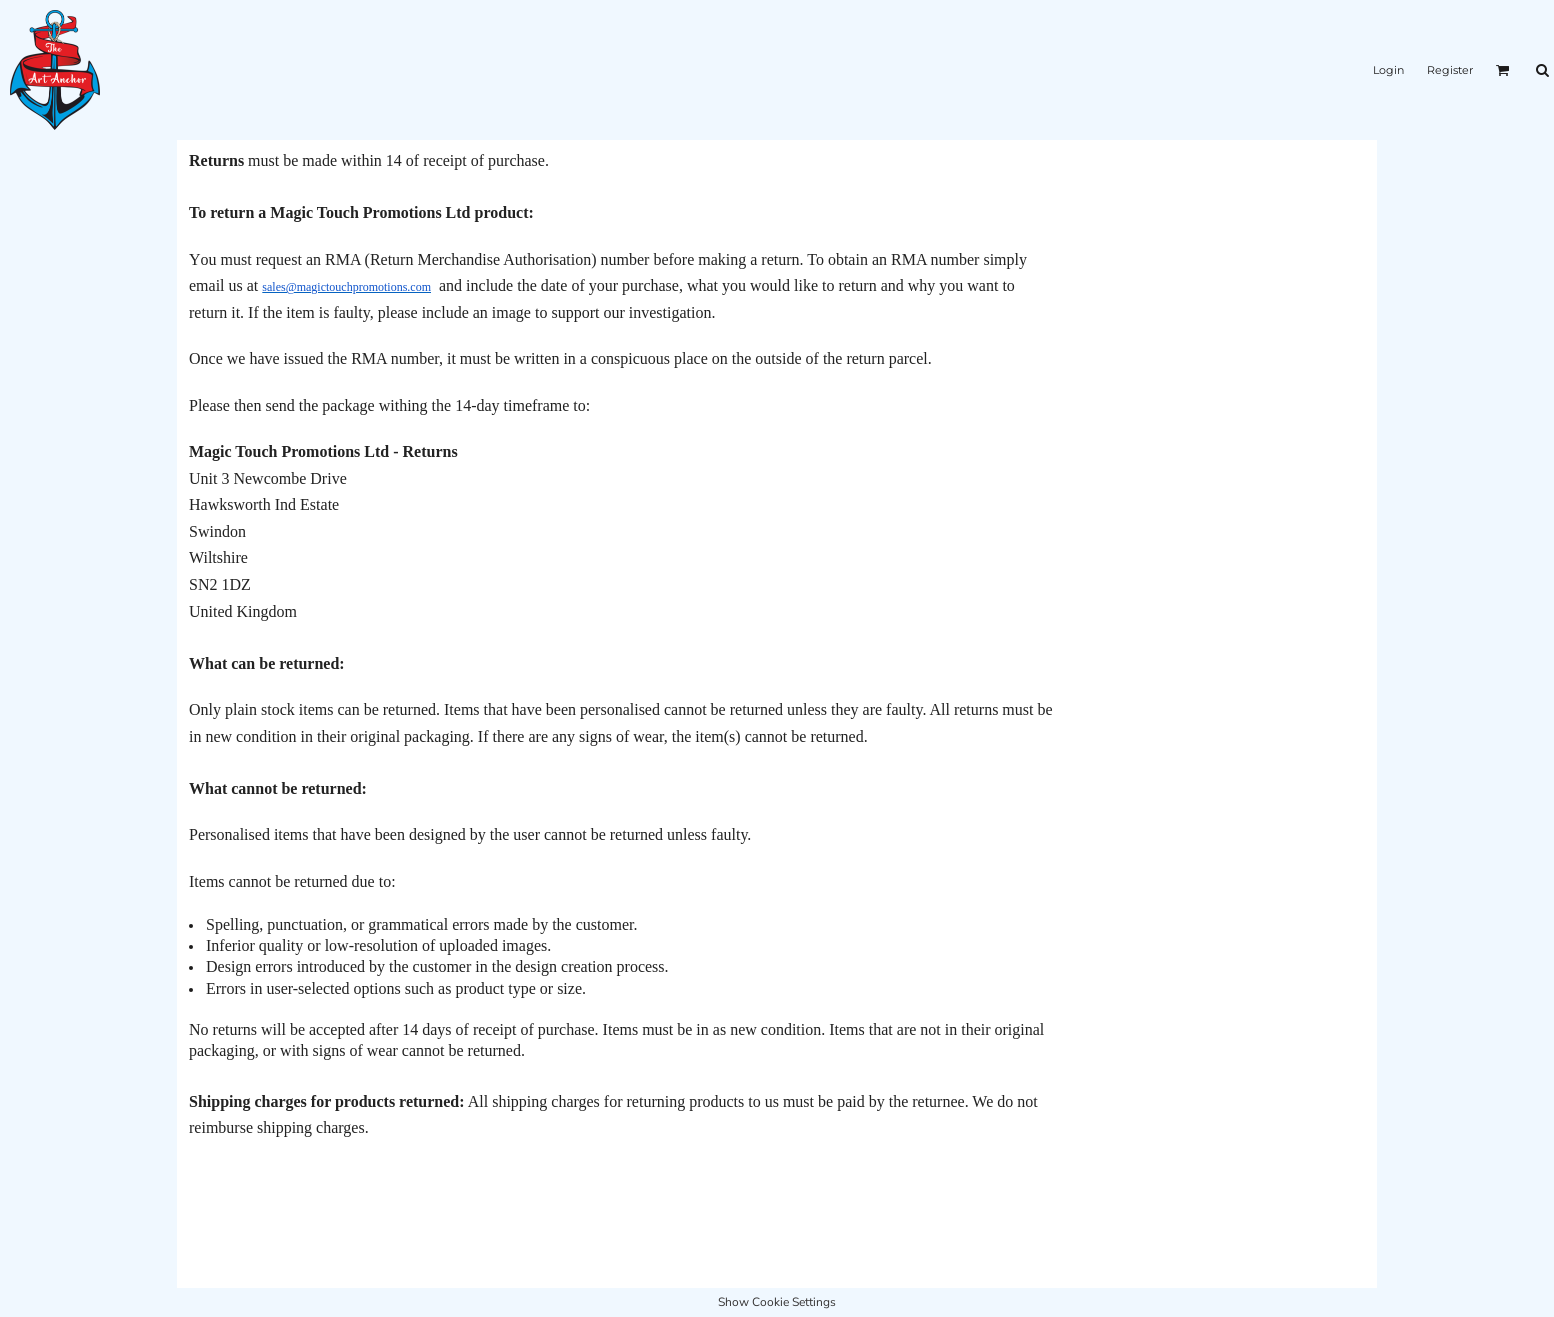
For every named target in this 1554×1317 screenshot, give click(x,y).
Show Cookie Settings (777, 1302)
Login (1388, 70)
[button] (1503, 70)
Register (1450, 70)
